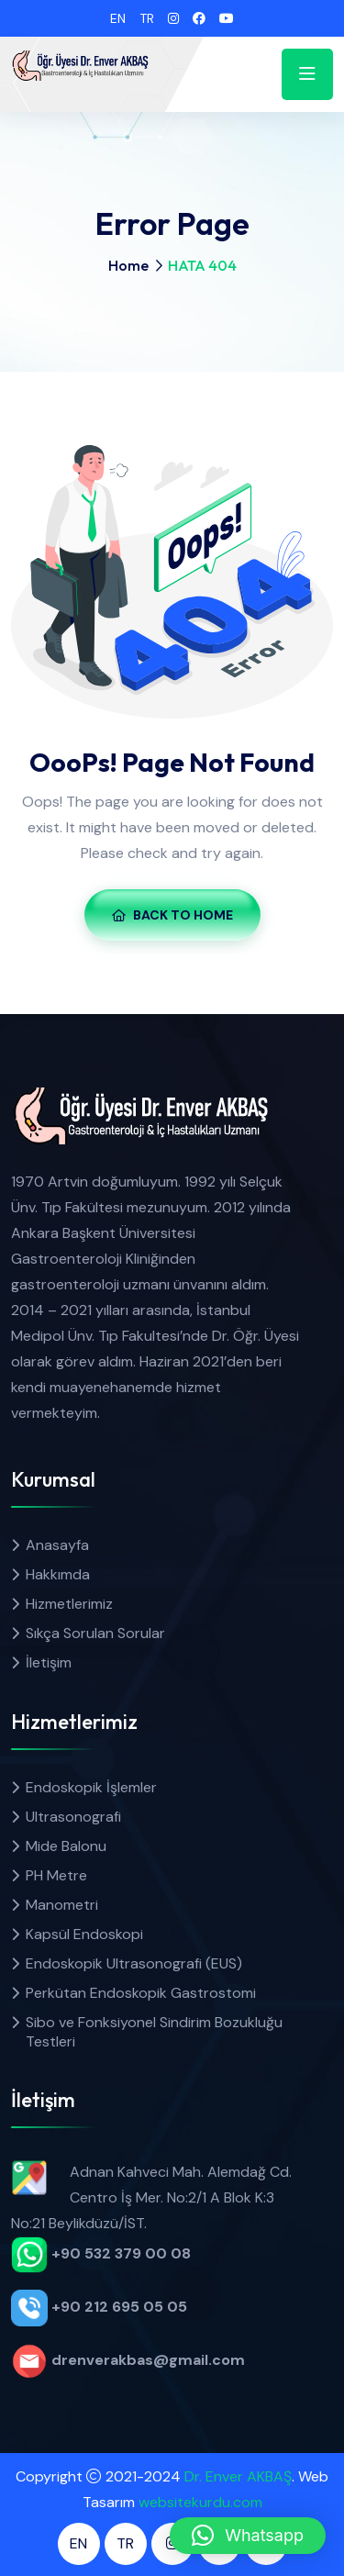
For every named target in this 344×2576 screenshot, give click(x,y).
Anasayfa (57, 1545)
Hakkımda (58, 1574)
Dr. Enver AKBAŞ (238, 2476)
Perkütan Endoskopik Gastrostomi (141, 1992)
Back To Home (172, 915)
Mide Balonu (66, 1846)
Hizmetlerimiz (69, 1603)
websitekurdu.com (200, 2502)
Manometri (62, 1904)
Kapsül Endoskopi (84, 1934)
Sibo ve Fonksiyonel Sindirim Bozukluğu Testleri (154, 2032)
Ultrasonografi (73, 1816)
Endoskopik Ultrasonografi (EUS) (134, 1963)
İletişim (49, 1662)
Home (128, 265)
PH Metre (56, 1875)
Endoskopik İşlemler (91, 1787)
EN (118, 18)
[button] (248, 2535)
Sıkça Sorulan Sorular (95, 1633)
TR (146, 18)
